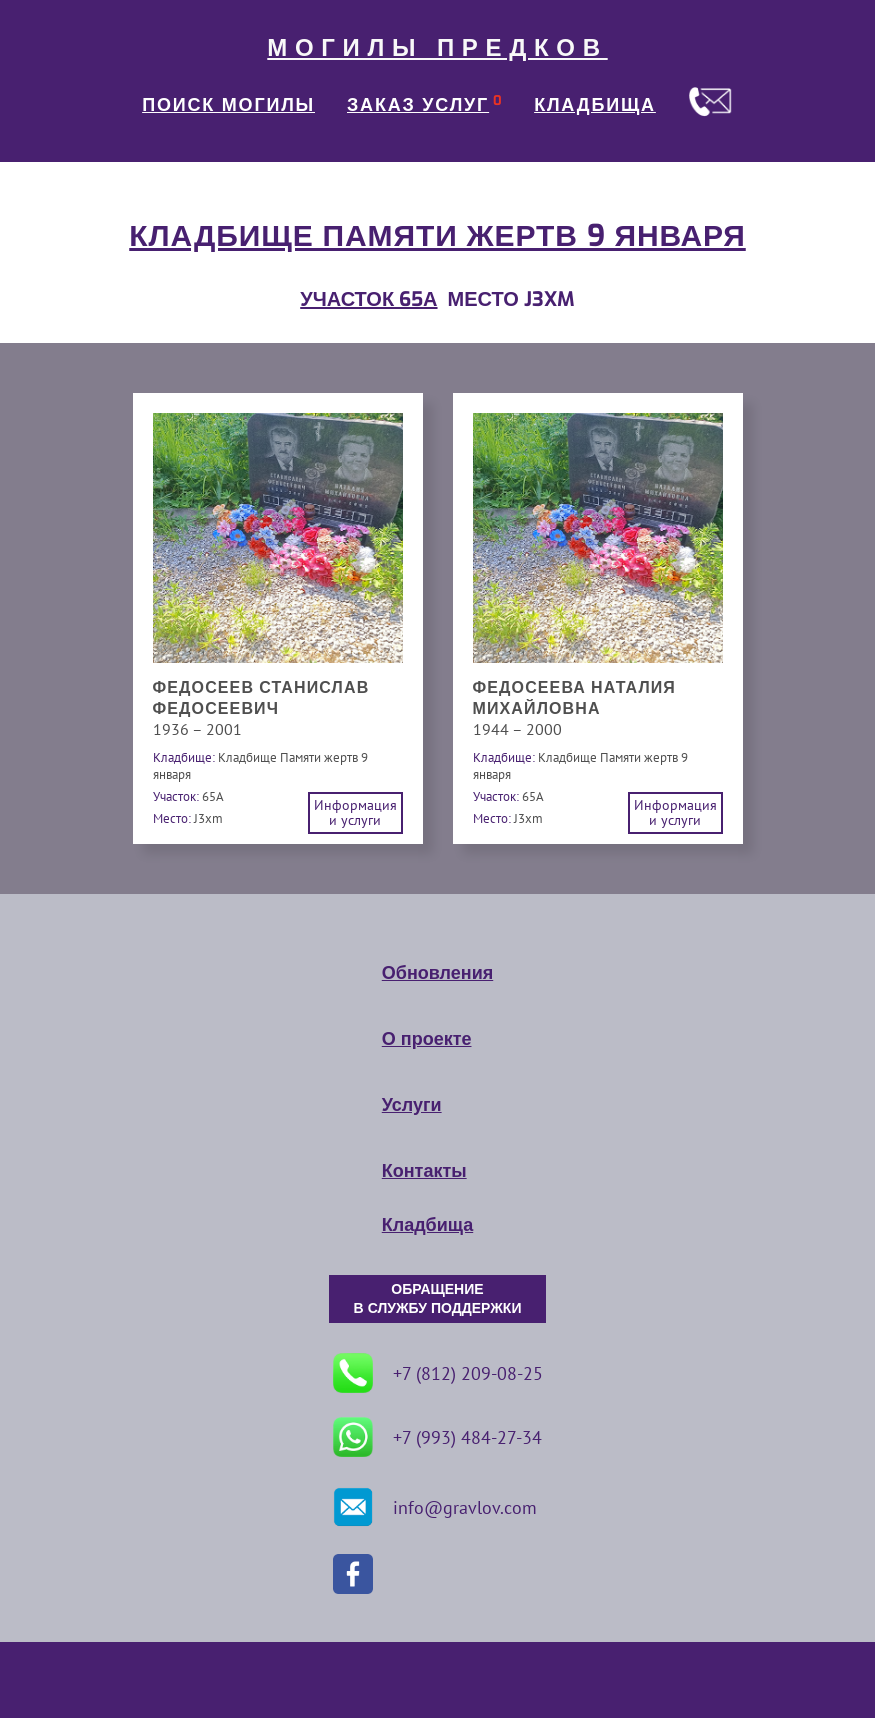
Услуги (412, 1105)
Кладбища (427, 1225)
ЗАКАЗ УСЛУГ (418, 105)
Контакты (424, 1171)
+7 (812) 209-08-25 (438, 1373)
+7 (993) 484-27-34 (437, 1437)
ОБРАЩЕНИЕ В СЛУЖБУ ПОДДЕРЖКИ (438, 1299)
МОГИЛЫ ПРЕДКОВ (437, 48)
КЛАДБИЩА (595, 105)
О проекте (427, 1039)
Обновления (437, 973)
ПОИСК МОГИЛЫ (228, 105)
